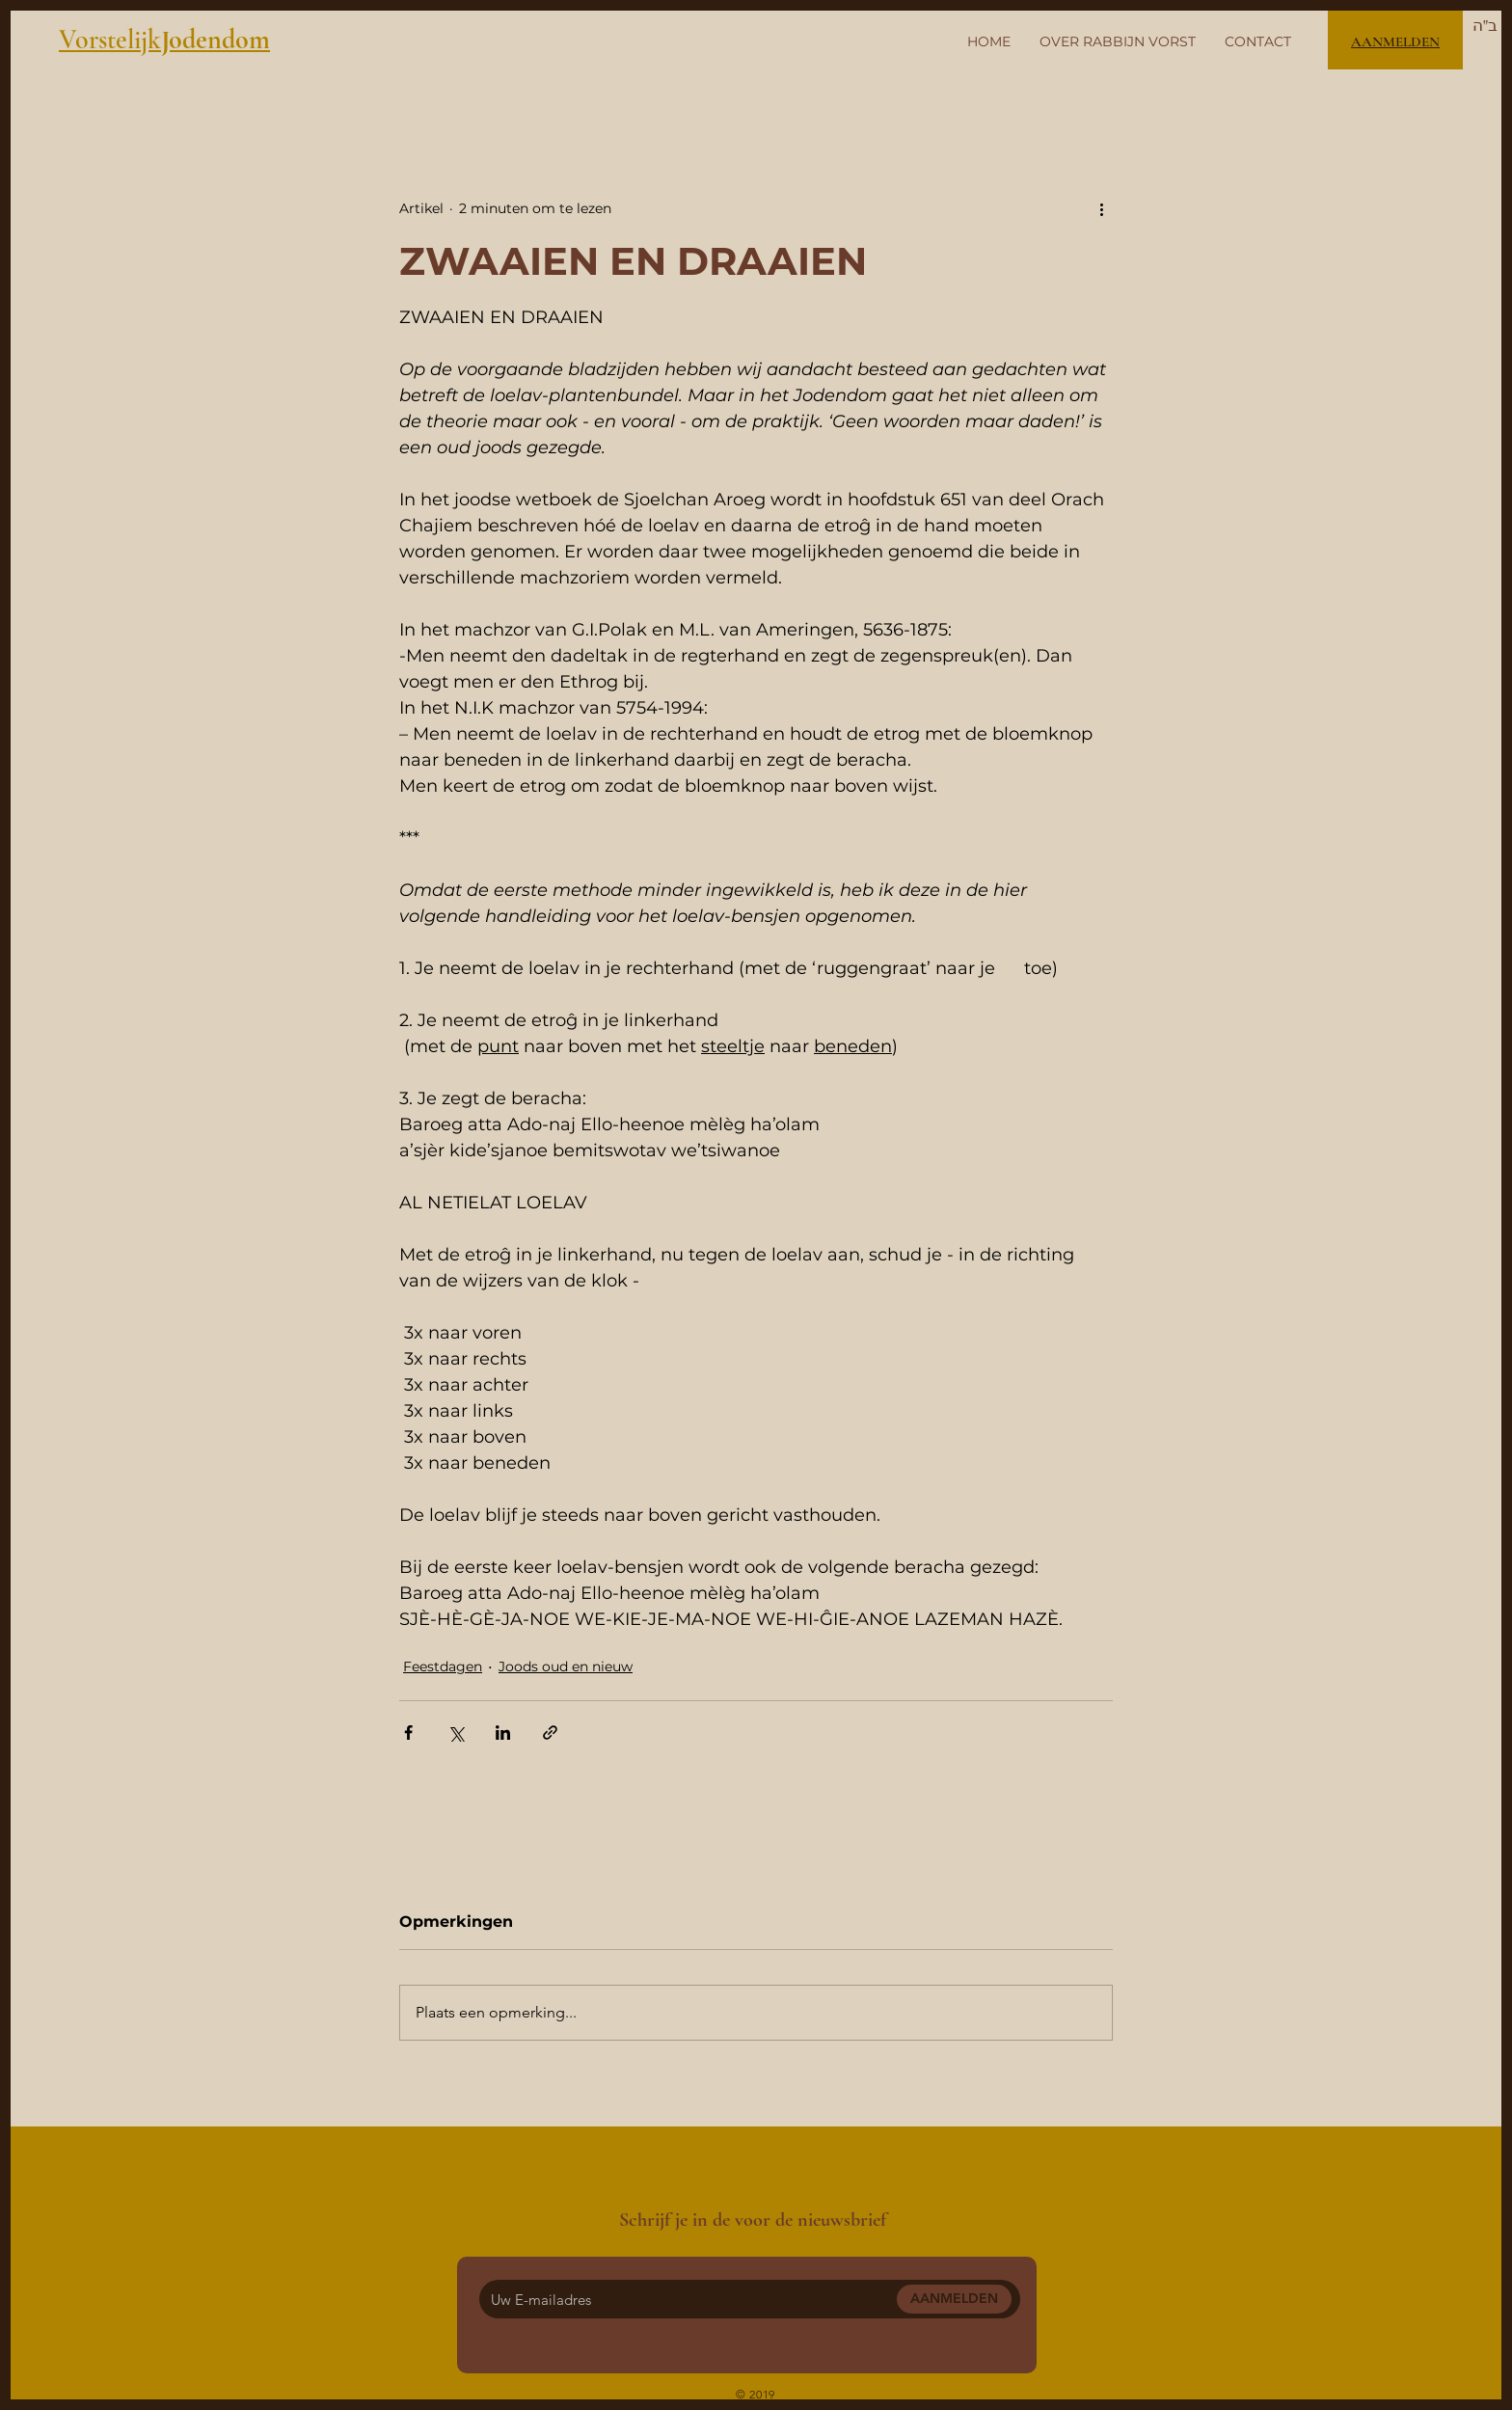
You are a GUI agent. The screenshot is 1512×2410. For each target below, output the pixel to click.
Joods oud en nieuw (566, 1666)
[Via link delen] (550, 1732)
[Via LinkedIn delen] (503, 1732)
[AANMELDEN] (954, 2299)
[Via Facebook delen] (408, 1732)
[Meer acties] (1101, 208)
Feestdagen (442, 1666)
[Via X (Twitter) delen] (455, 1732)
